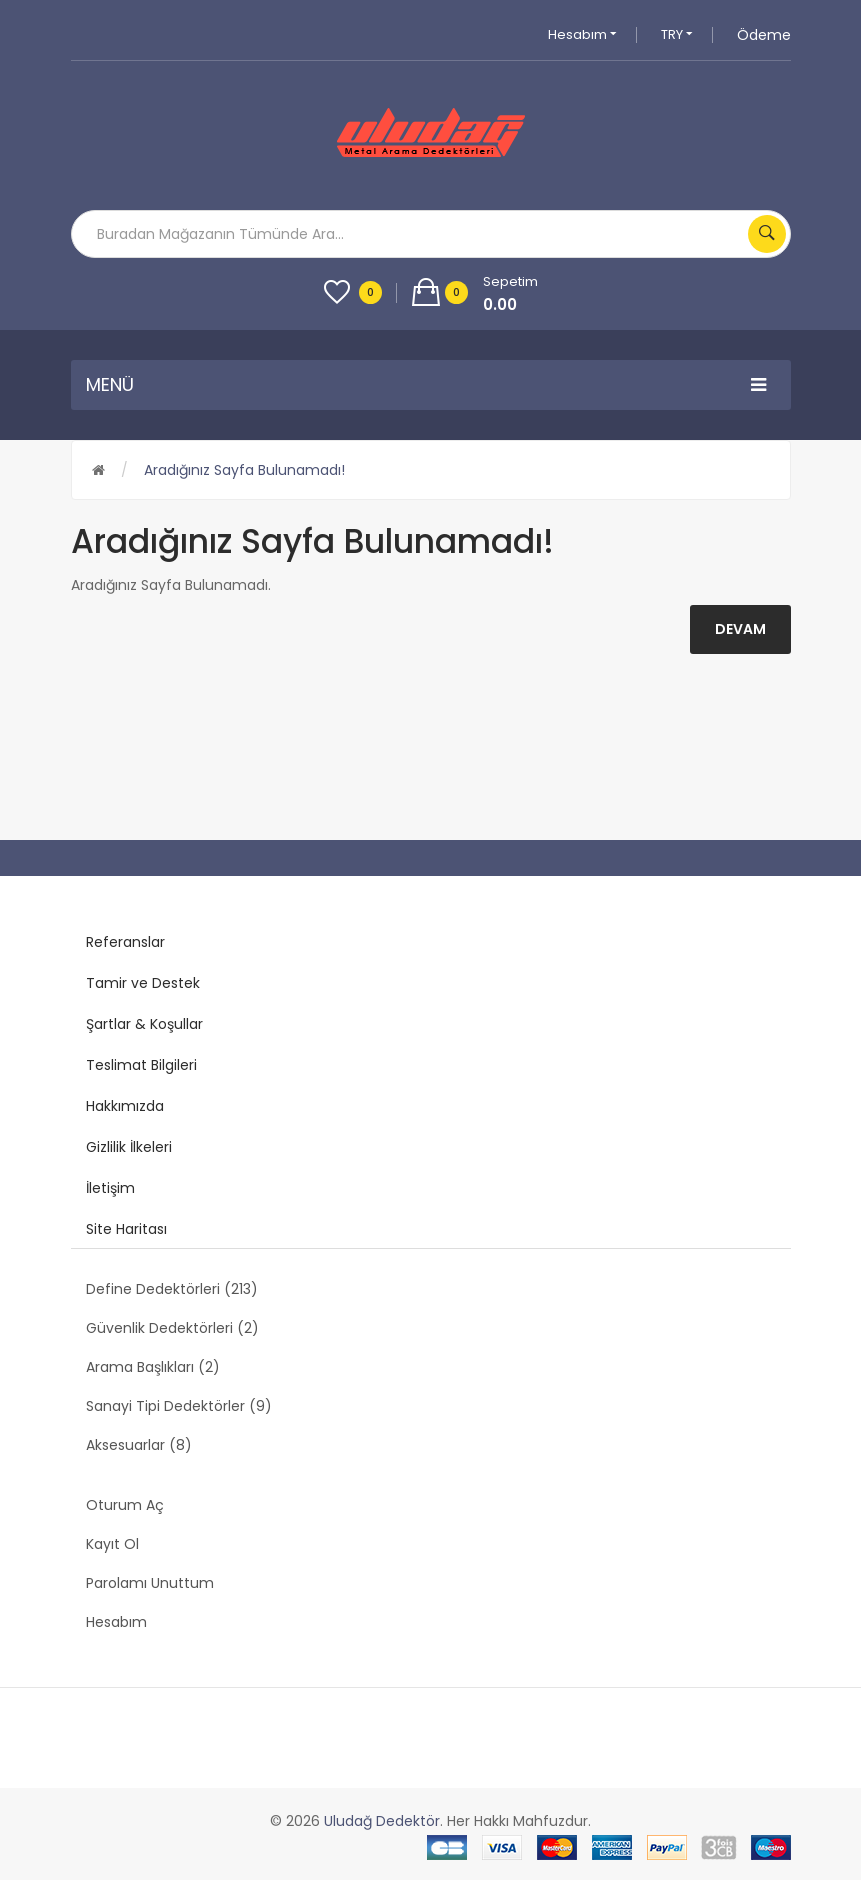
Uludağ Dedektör (382, 1821)
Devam (740, 629)
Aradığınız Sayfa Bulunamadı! (244, 470)
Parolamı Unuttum (150, 1583)
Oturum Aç (125, 1505)
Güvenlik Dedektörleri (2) (172, 1328)
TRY (677, 34)
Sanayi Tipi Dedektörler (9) (179, 1406)
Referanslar (125, 942)
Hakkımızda (125, 1106)
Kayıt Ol (112, 1544)
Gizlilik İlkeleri (129, 1147)
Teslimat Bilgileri (141, 1065)
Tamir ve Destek (143, 983)
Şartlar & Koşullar (144, 1024)
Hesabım (582, 34)
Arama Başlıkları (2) (153, 1367)
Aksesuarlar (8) (139, 1445)
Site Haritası (126, 1229)
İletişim (110, 1188)
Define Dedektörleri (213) (172, 1289)
